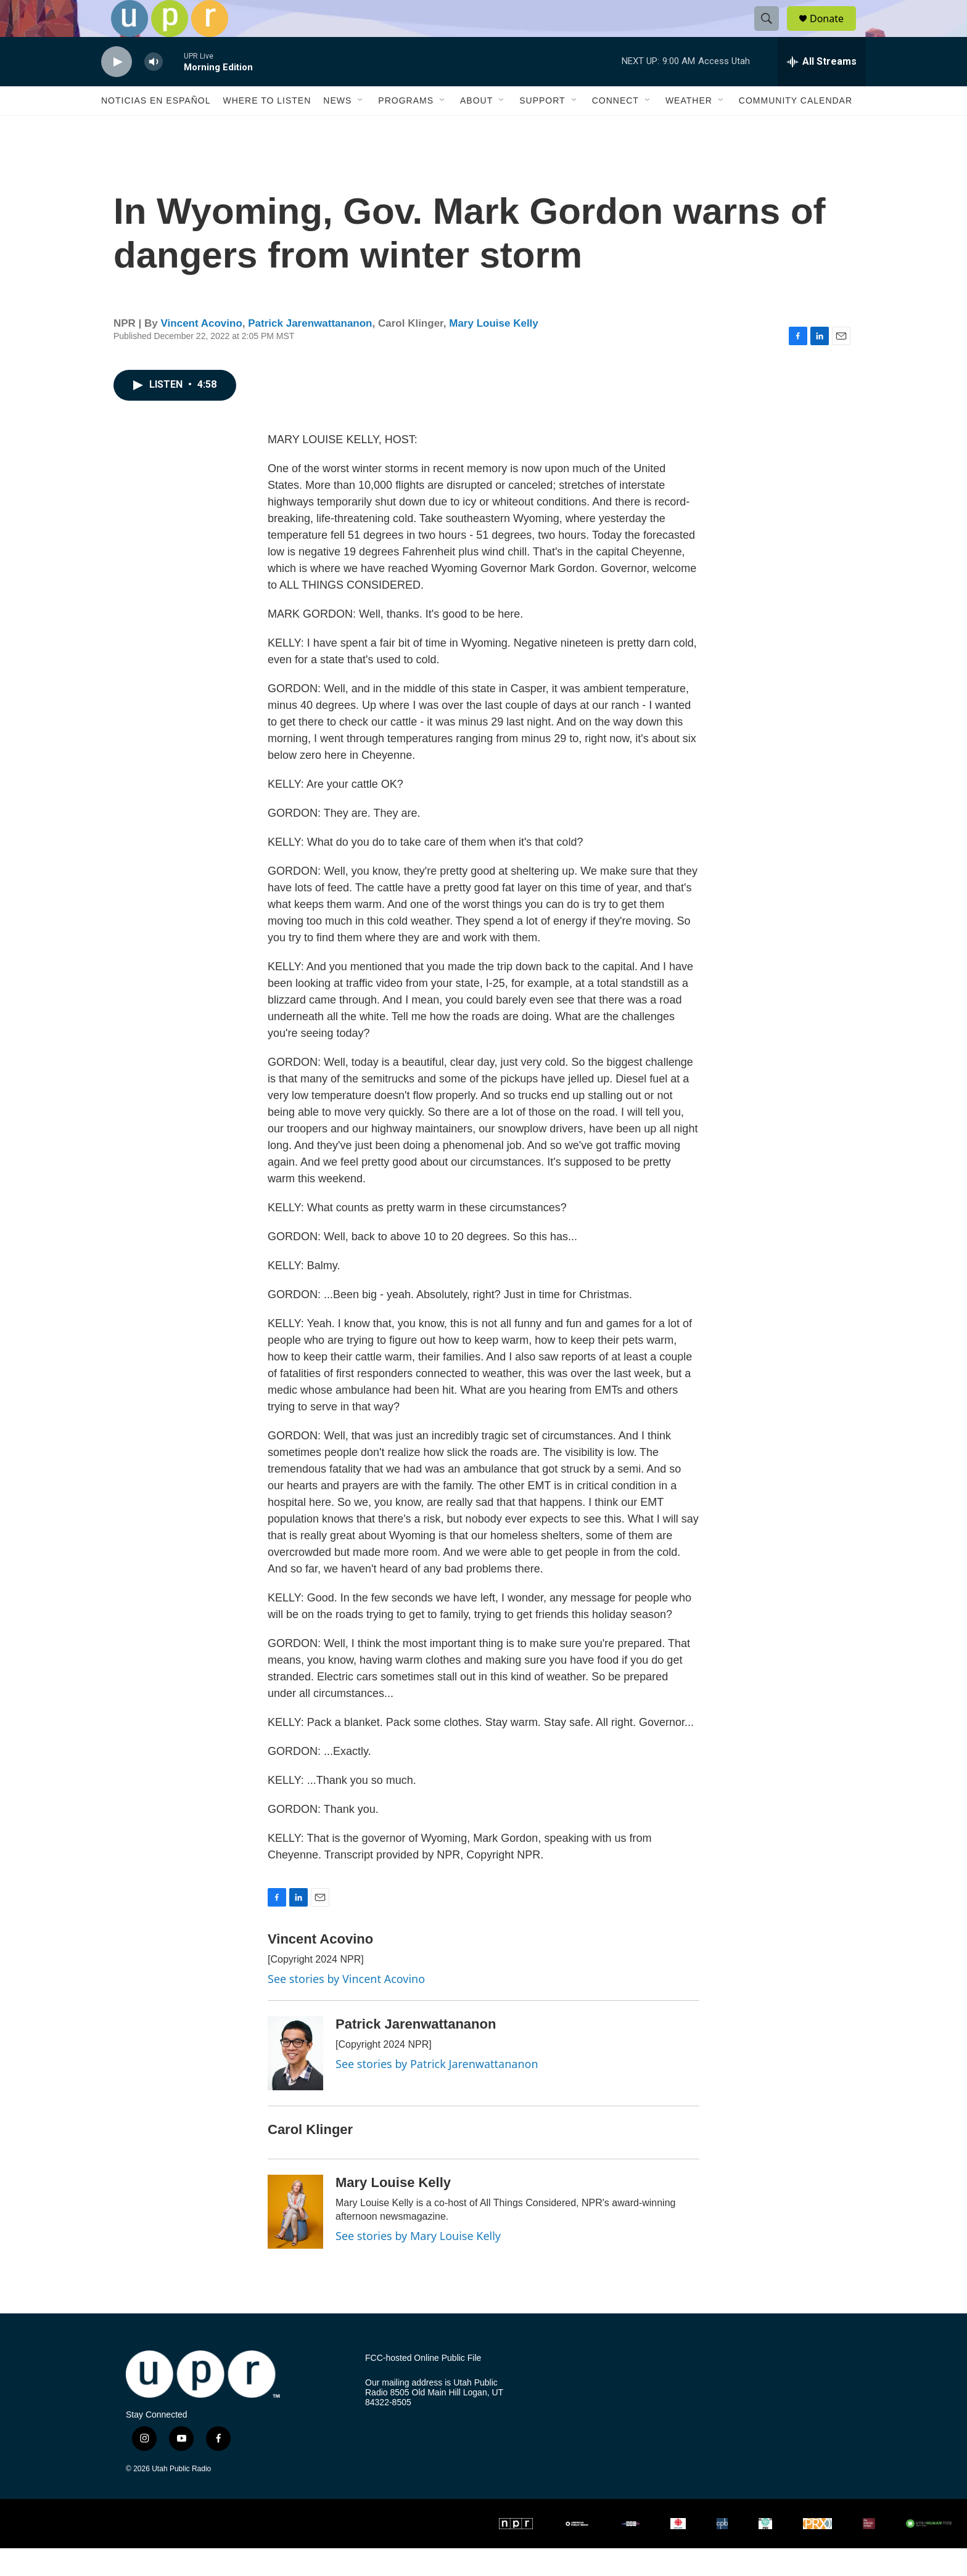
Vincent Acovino (201, 351)
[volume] (153, 90)
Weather (688, 128)
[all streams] (822, 89)
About (476, 128)
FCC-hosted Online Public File (423, 2385)
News (337, 128)
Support (542, 128)
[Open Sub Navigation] (361, 128)
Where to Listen (267, 128)
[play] (116, 90)
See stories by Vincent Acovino (346, 2006)
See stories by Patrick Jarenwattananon (436, 2091)
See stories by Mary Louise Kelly (418, 2263)
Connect (615, 128)
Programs (406, 128)
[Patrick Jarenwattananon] (295, 2081)
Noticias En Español (155, 128)
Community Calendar (795, 128)
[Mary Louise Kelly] (295, 2239)
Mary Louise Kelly (493, 351)
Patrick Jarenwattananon (310, 351)
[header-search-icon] (772, 32)
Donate (834, 32)
